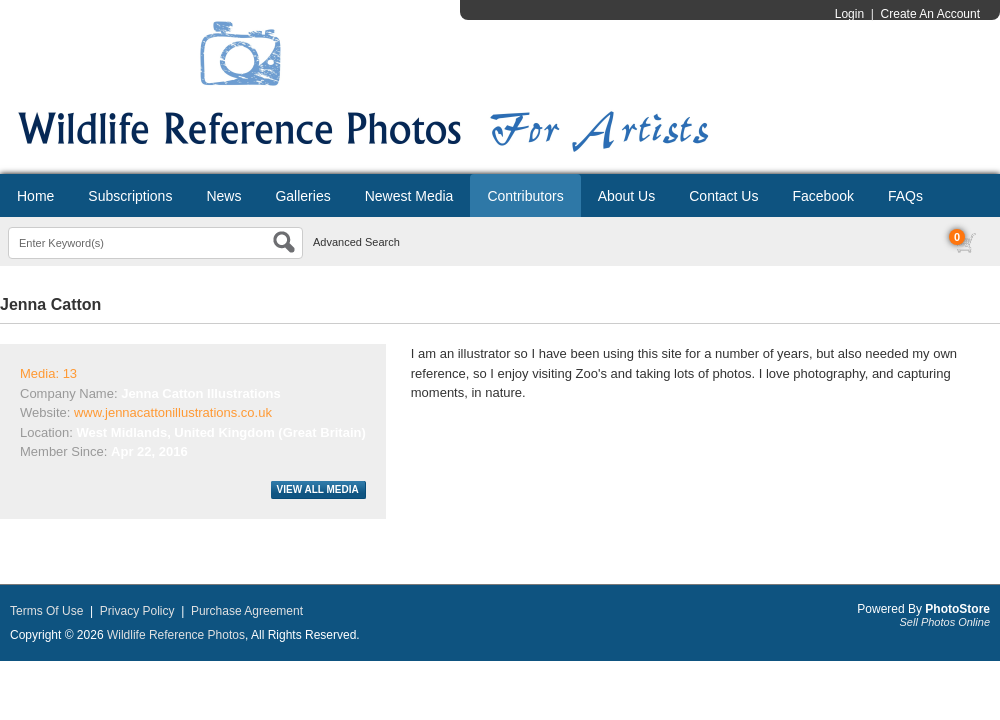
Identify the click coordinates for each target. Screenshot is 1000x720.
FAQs (905, 196)
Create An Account (930, 14)
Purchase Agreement (247, 611)
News (223, 196)
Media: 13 (48, 373)
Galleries (302, 196)
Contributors (525, 196)
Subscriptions (130, 196)
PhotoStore (957, 609)
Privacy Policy (137, 611)
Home (35, 196)
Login (849, 14)
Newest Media (409, 196)
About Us (627, 196)
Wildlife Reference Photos (176, 635)
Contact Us (723, 196)
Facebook (822, 196)
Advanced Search (356, 242)
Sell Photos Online (945, 622)
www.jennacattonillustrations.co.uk (173, 412)
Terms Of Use (46, 611)
